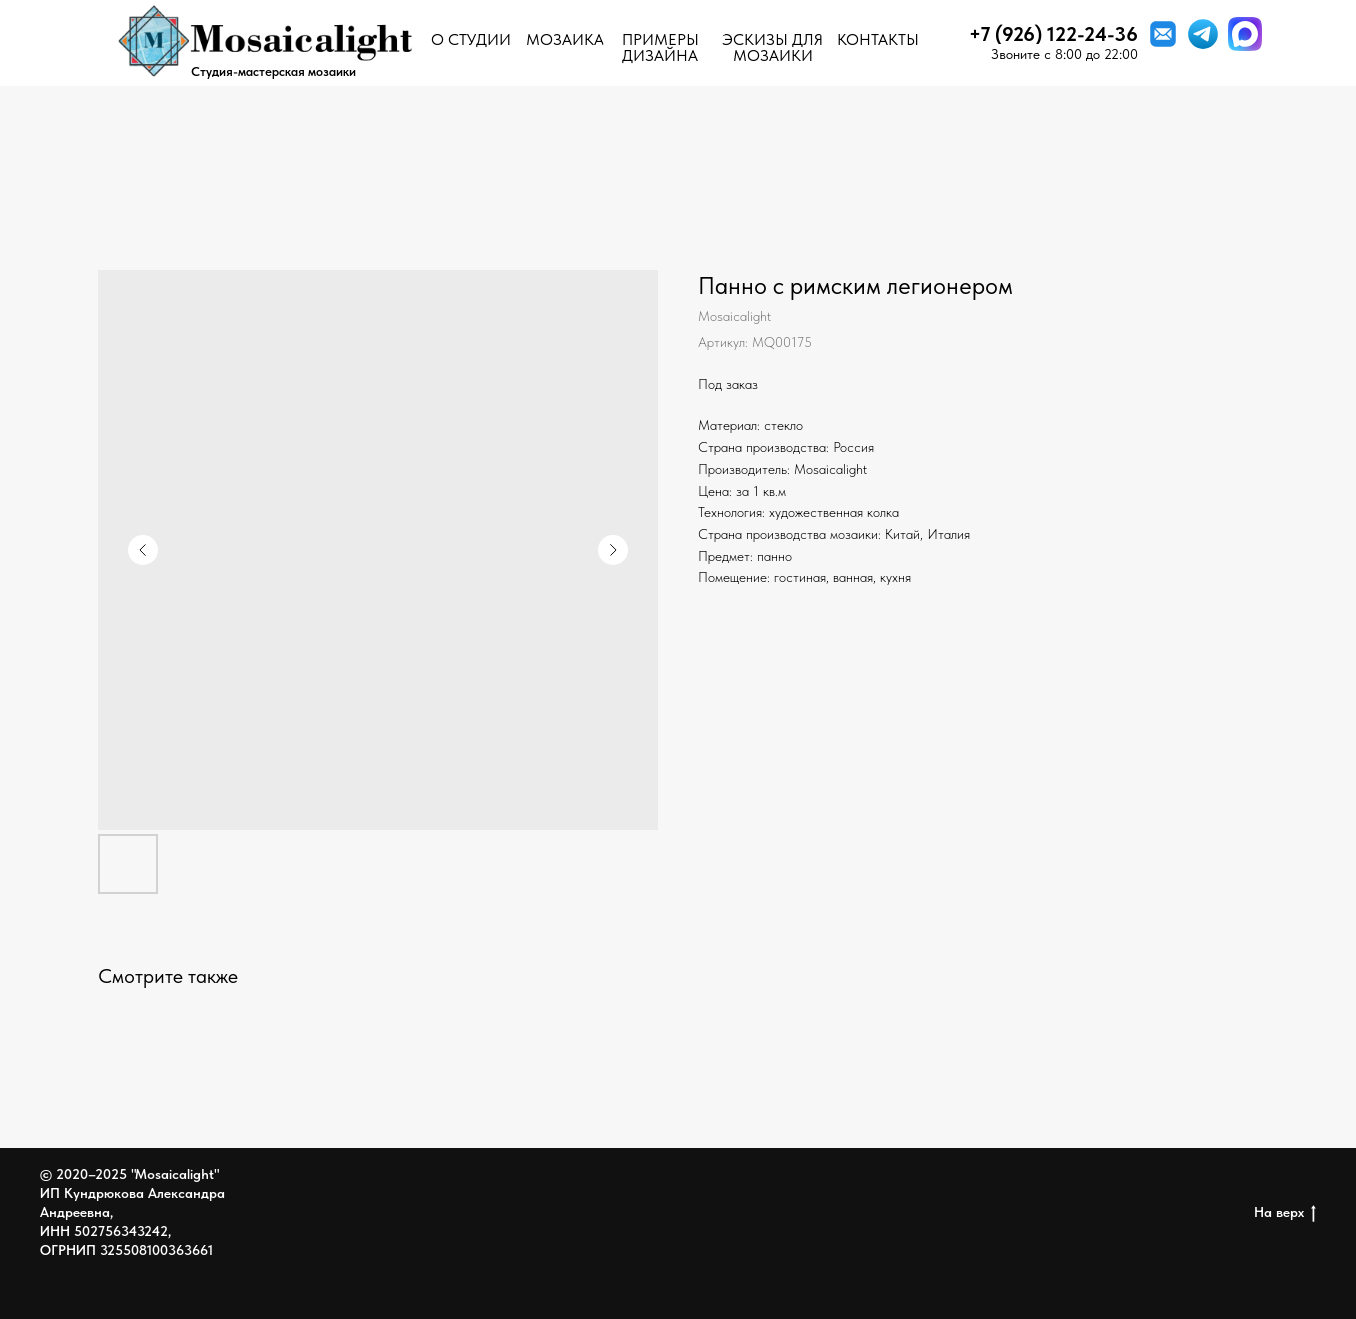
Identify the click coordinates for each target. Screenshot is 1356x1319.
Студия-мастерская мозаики (273, 71)
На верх (1285, 1213)
